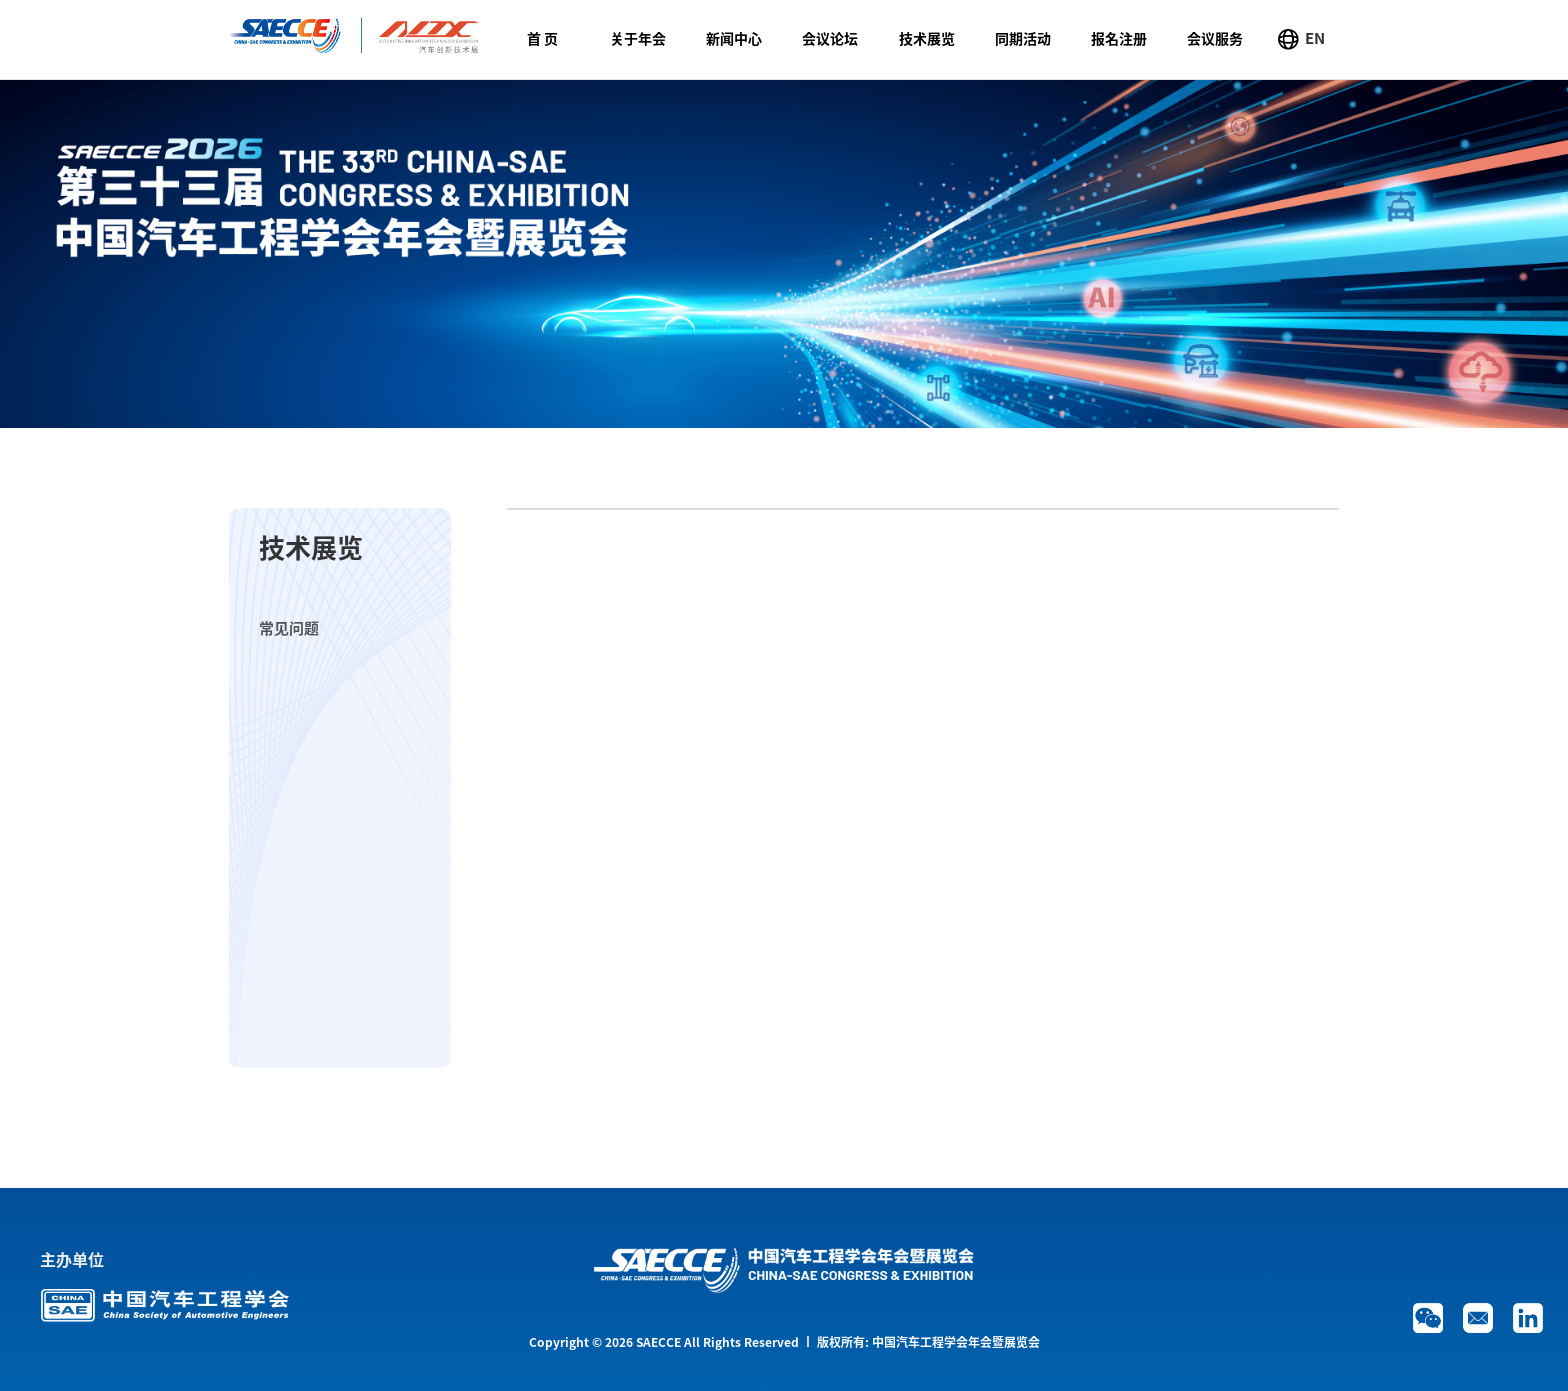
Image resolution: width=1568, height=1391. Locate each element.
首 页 (542, 39)
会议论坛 (830, 39)
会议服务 (1215, 39)
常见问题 (289, 628)
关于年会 (638, 39)
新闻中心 (734, 39)
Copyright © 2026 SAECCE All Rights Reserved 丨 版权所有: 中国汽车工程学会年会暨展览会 (784, 1342)
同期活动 (1023, 39)
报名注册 (1119, 39)
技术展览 (927, 39)
